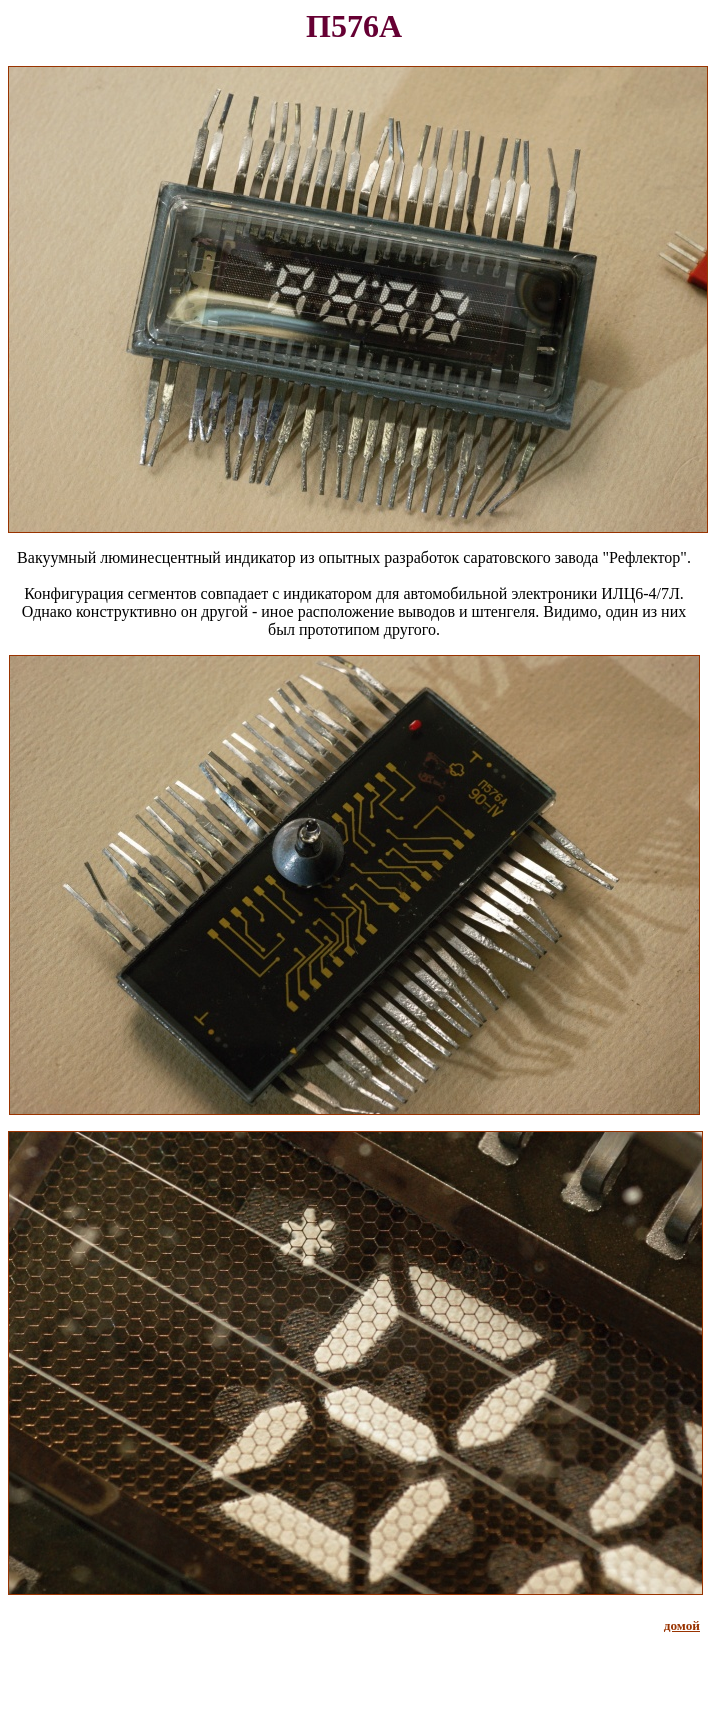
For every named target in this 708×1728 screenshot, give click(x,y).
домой (682, 1625)
